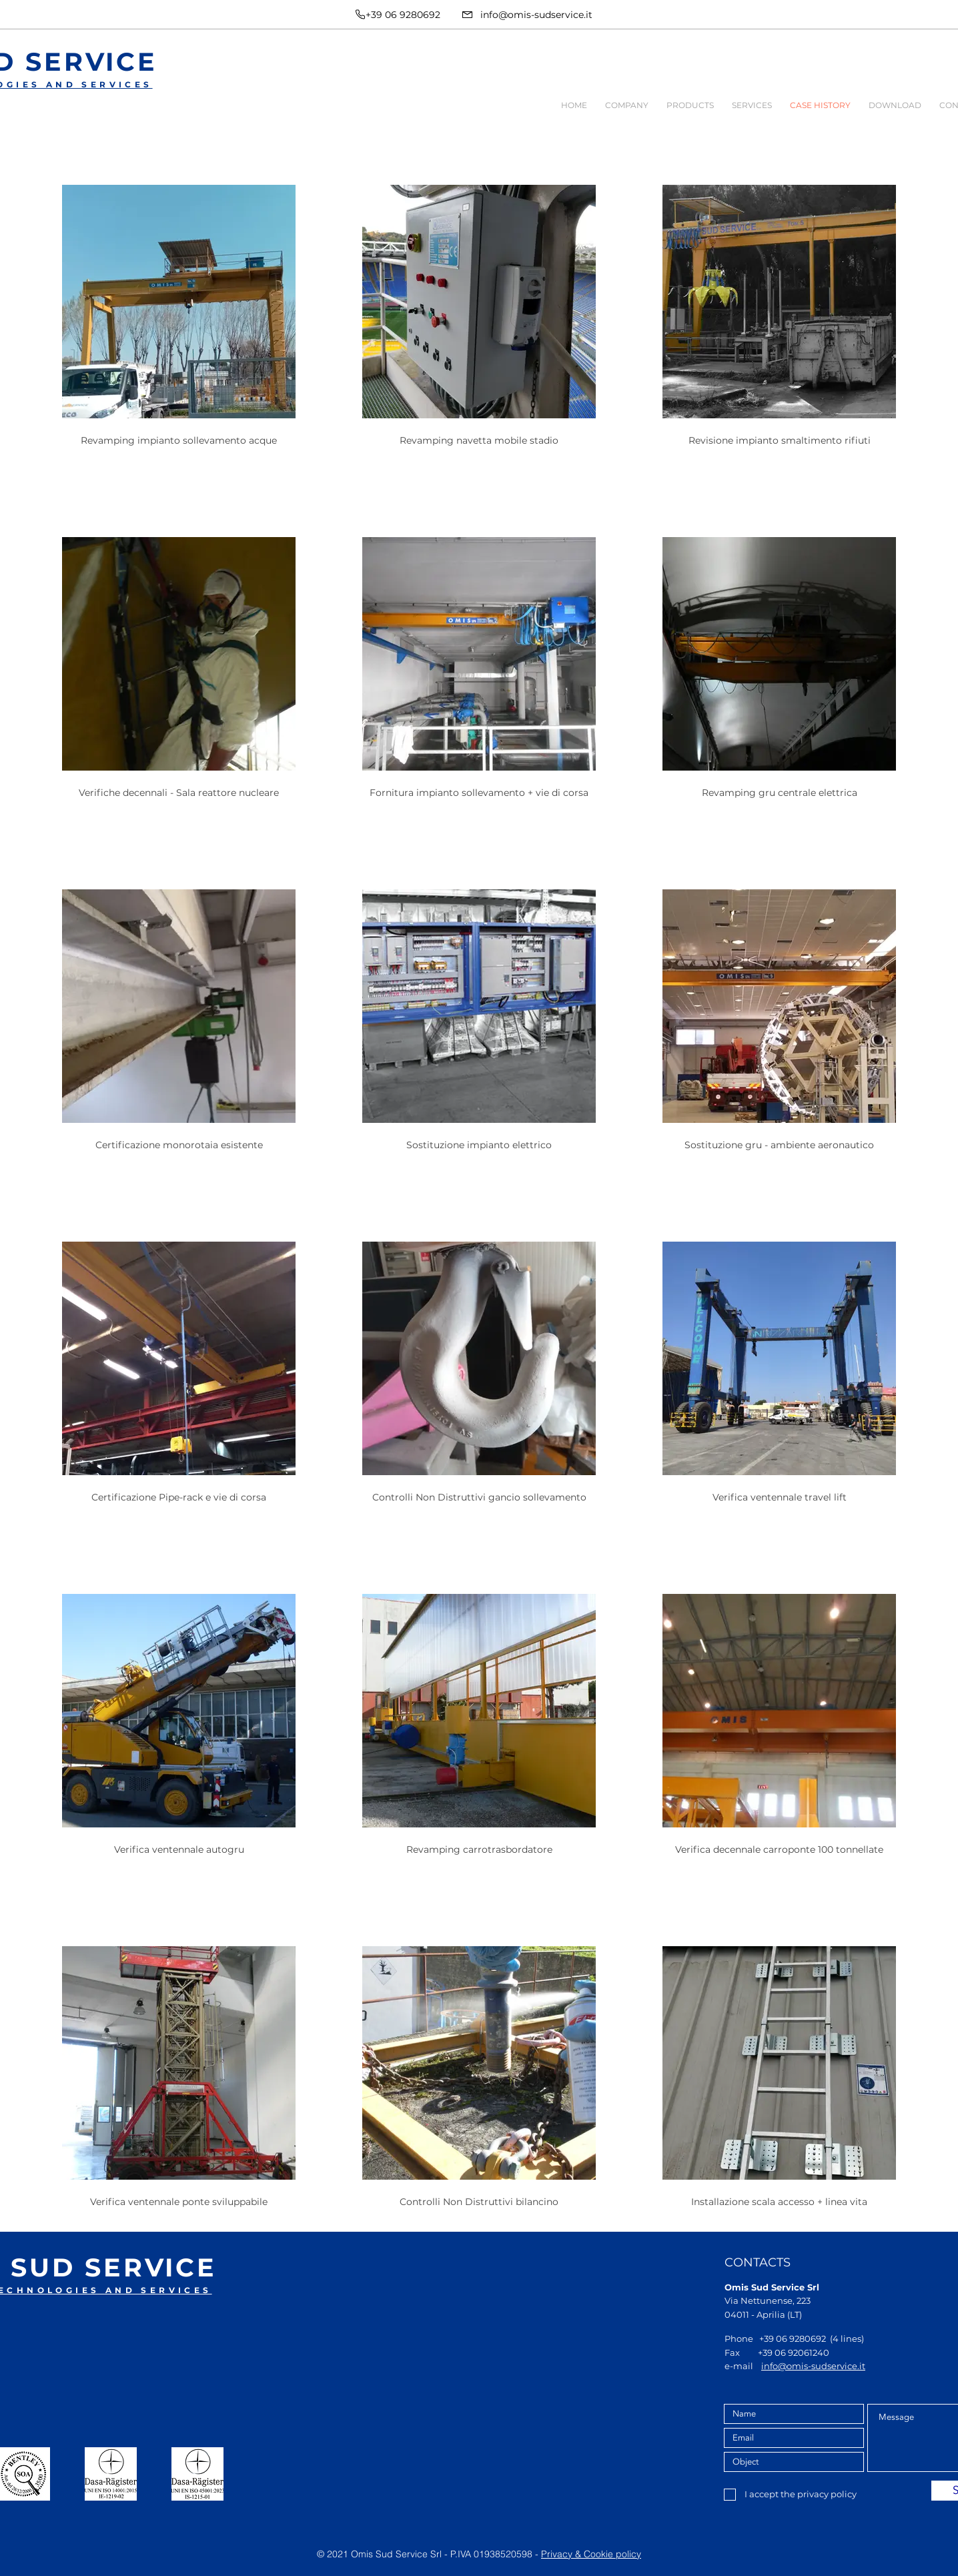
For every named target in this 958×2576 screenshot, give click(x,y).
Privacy (558, 2554)
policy (628, 2554)
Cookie (600, 2554)
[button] (626, 105)
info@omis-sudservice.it (536, 15)
